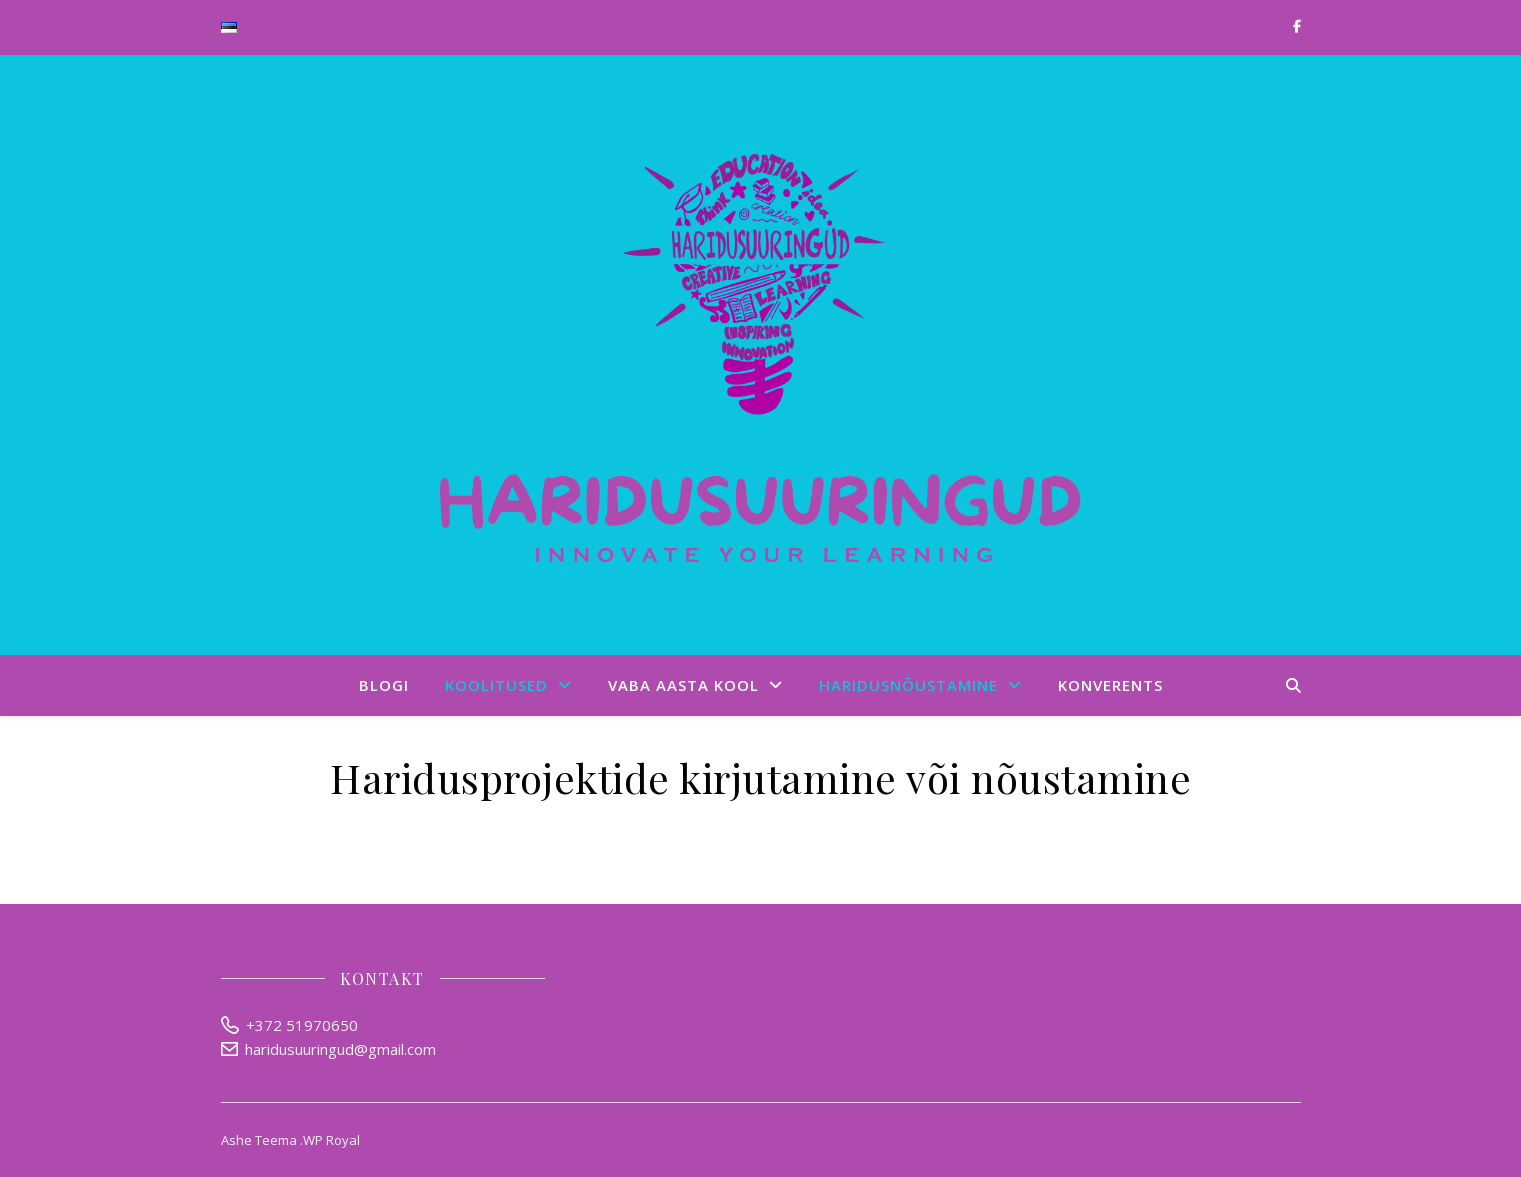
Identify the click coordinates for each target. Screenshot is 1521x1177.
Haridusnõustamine (908, 685)
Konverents (1110, 685)
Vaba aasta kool (683, 685)
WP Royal (331, 1140)
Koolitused (496, 685)
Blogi (384, 685)
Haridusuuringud (761, 355)
